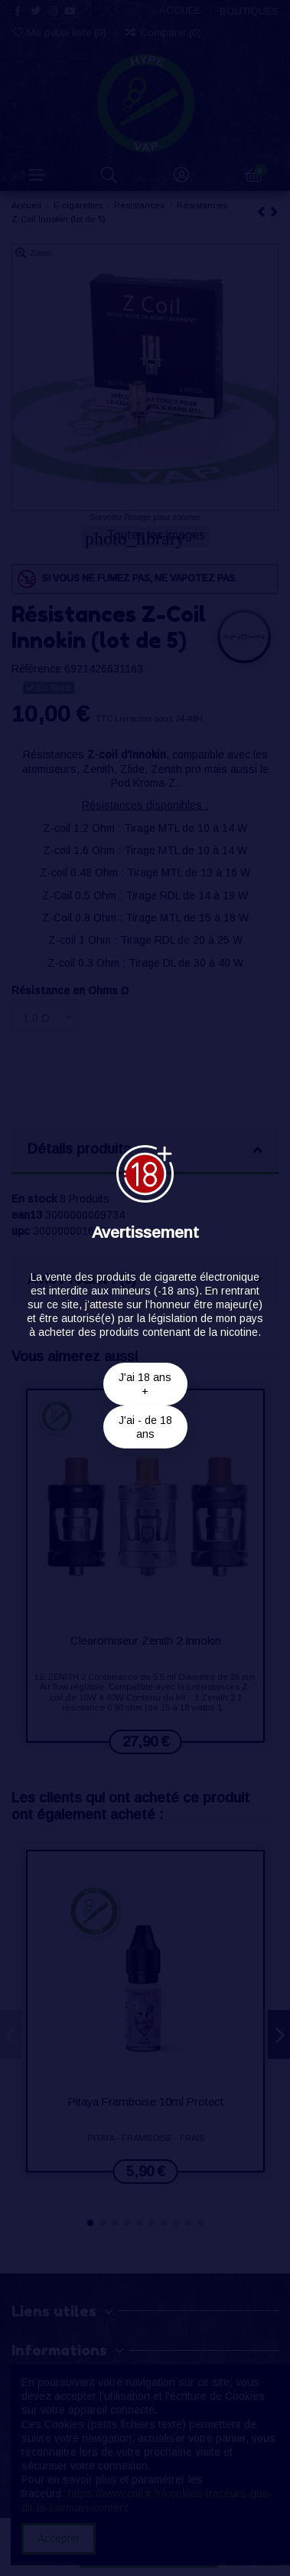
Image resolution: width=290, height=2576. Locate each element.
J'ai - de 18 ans (145, 1427)
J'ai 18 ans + (145, 1384)
